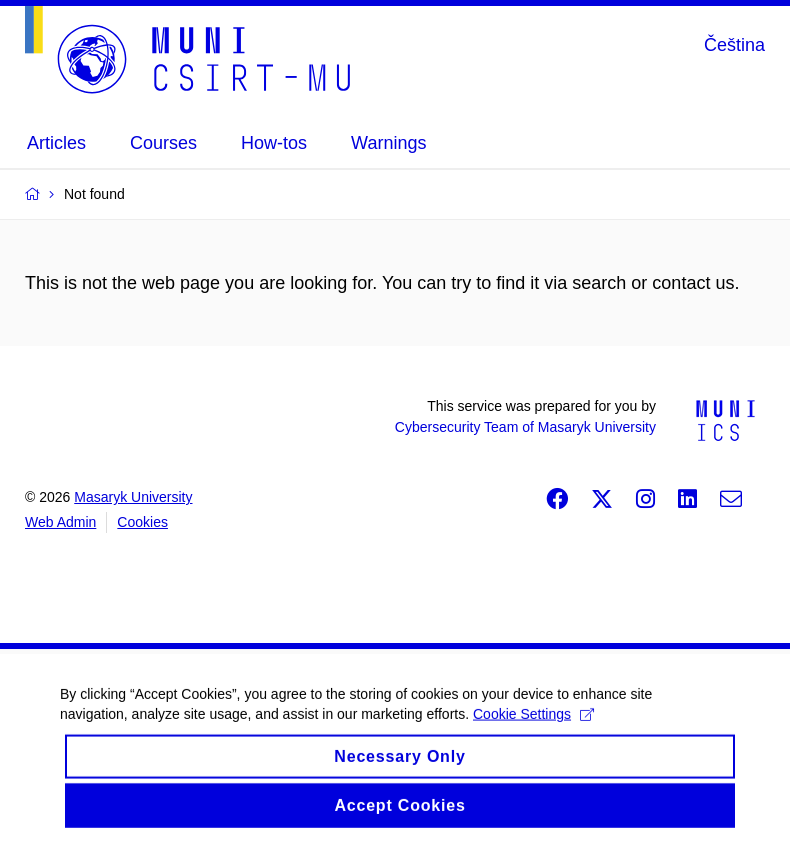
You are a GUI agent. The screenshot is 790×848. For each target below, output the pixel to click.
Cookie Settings (533, 726)
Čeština (734, 45)
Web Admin (60, 522)
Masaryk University (133, 497)
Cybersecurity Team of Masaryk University (525, 427)
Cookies (142, 522)
